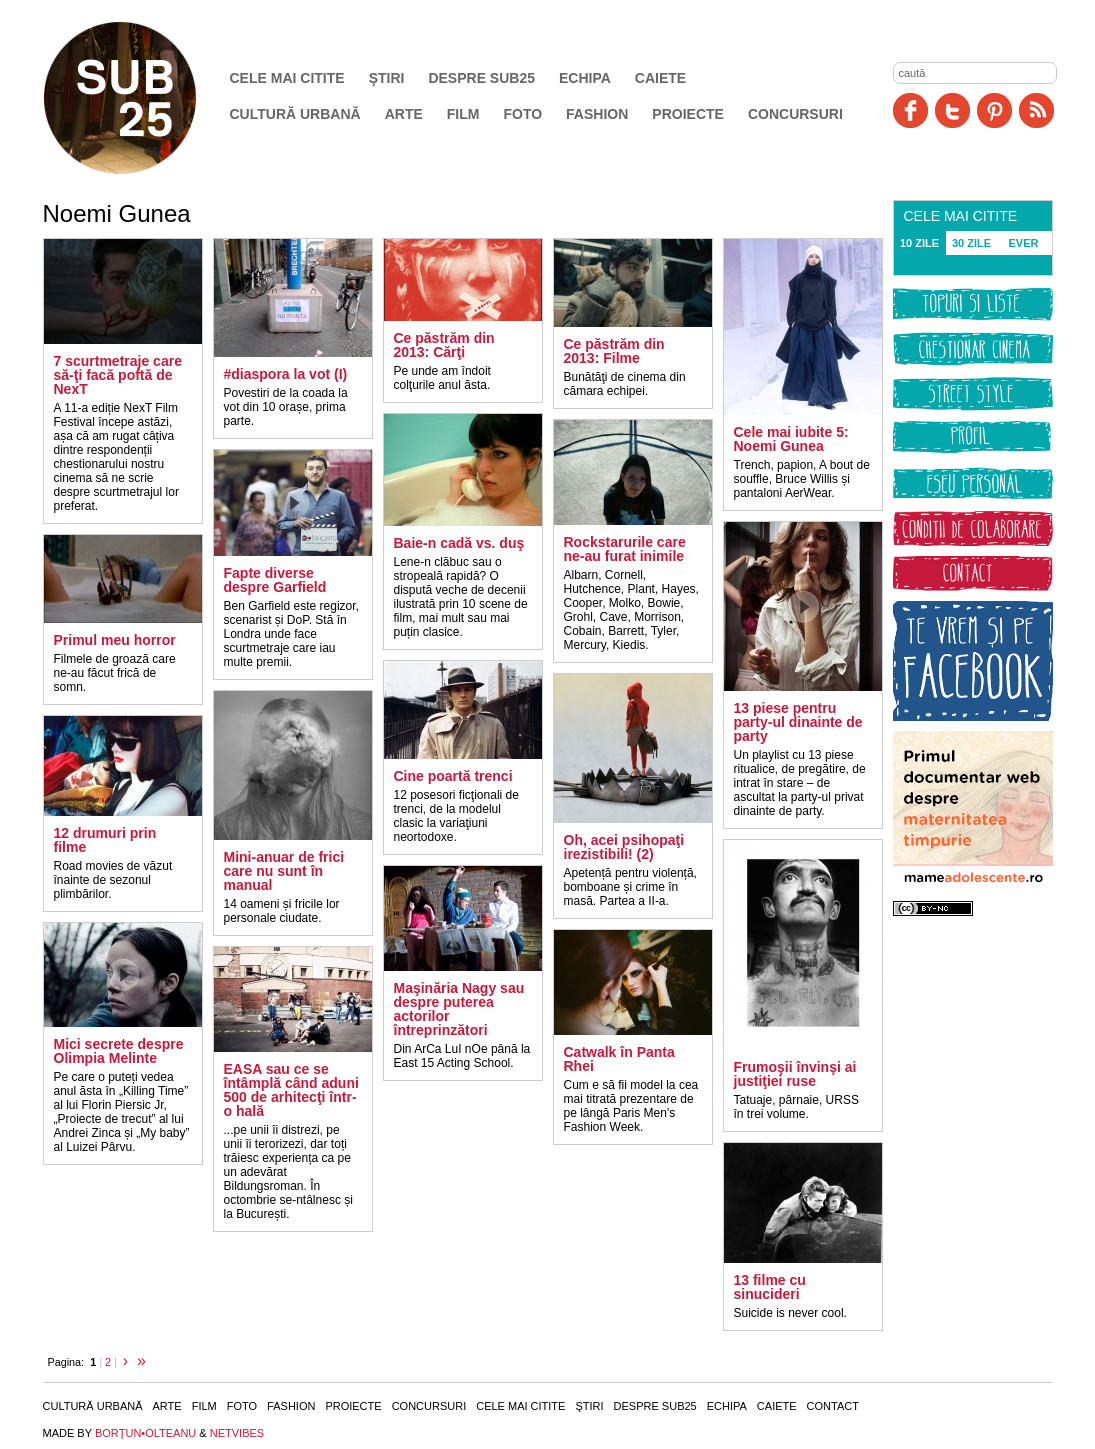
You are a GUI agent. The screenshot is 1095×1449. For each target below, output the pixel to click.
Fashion (597, 114)
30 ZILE (971, 243)
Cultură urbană (295, 114)
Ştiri (387, 78)
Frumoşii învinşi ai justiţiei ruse (795, 1074)
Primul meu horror (115, 640)
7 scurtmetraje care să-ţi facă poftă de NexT (118, 375)
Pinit (994, 110)
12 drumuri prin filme (105, 840)
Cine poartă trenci (453, 776)
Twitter (952, 110)
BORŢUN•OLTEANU (145, 1433)
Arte (404, 114)
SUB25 (143, 98)
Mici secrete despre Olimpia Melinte (119, 1051)
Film (463, 114)
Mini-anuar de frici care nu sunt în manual (284, 871)
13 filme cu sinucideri (770, 1287)
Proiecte (688, 114)
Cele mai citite (287, 78)
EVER (1024, 243)
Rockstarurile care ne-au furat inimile (625, 549)
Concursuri (795, 114)
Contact (833, 1406)
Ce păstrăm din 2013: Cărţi (444, 345)
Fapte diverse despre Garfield (275, 580)
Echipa (585, 78)
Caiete (660, 78)
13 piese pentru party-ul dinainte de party (798, 722)
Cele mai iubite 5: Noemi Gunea (791, 439)
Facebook (910, 110)
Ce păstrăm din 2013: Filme (614, 351)
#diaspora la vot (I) (286, 374)
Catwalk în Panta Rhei (619, 1059)
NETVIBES (237, 1433)
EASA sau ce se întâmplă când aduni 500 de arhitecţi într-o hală (291, 1090)
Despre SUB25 (481, 78)
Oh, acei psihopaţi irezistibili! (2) (624, 847)
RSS (1036, 110)
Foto (522, 114)
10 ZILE (919, 243)
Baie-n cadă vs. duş (459, 543)
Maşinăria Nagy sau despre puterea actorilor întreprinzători (459, 1009)
